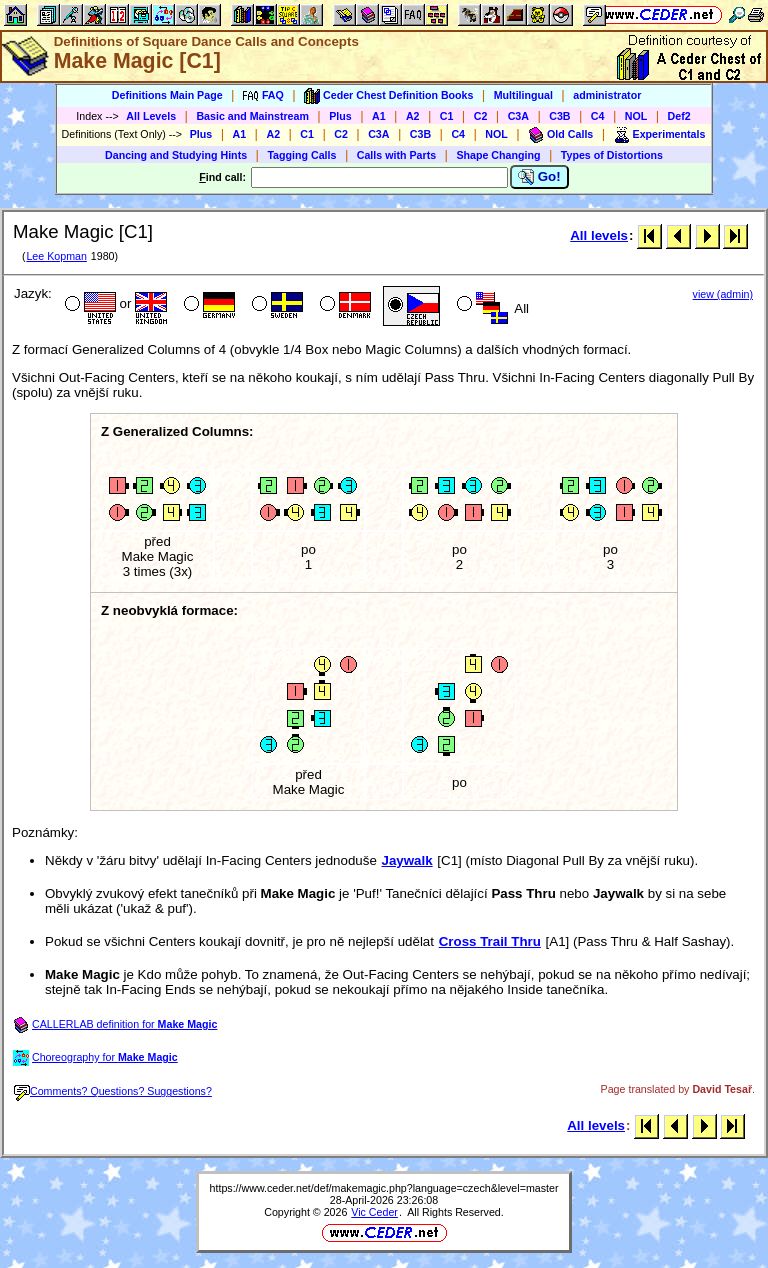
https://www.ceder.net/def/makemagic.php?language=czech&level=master (384, 1188)
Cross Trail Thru (490, 941)
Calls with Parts (396, 155)
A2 (413, 116)
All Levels (151, 116)
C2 (481, 116)
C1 (447, 116)
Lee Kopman (56, 256)
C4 (598, 116)
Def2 (679, 116)
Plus (340, 116)
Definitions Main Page (167, 95)
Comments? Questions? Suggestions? (113, 1091)
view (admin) (723, 294)
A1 (379, 116)
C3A (518, 116)
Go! (539, 177)
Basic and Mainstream (252, 116)
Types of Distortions (612, 155)
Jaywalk (407, 860)
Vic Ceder (374, 1212)
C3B (559, 116)
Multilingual (523, 95)
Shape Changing (498, 155)
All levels (599, 235)
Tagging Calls (301, 155)
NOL (636, 116)
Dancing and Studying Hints (176, 155)
